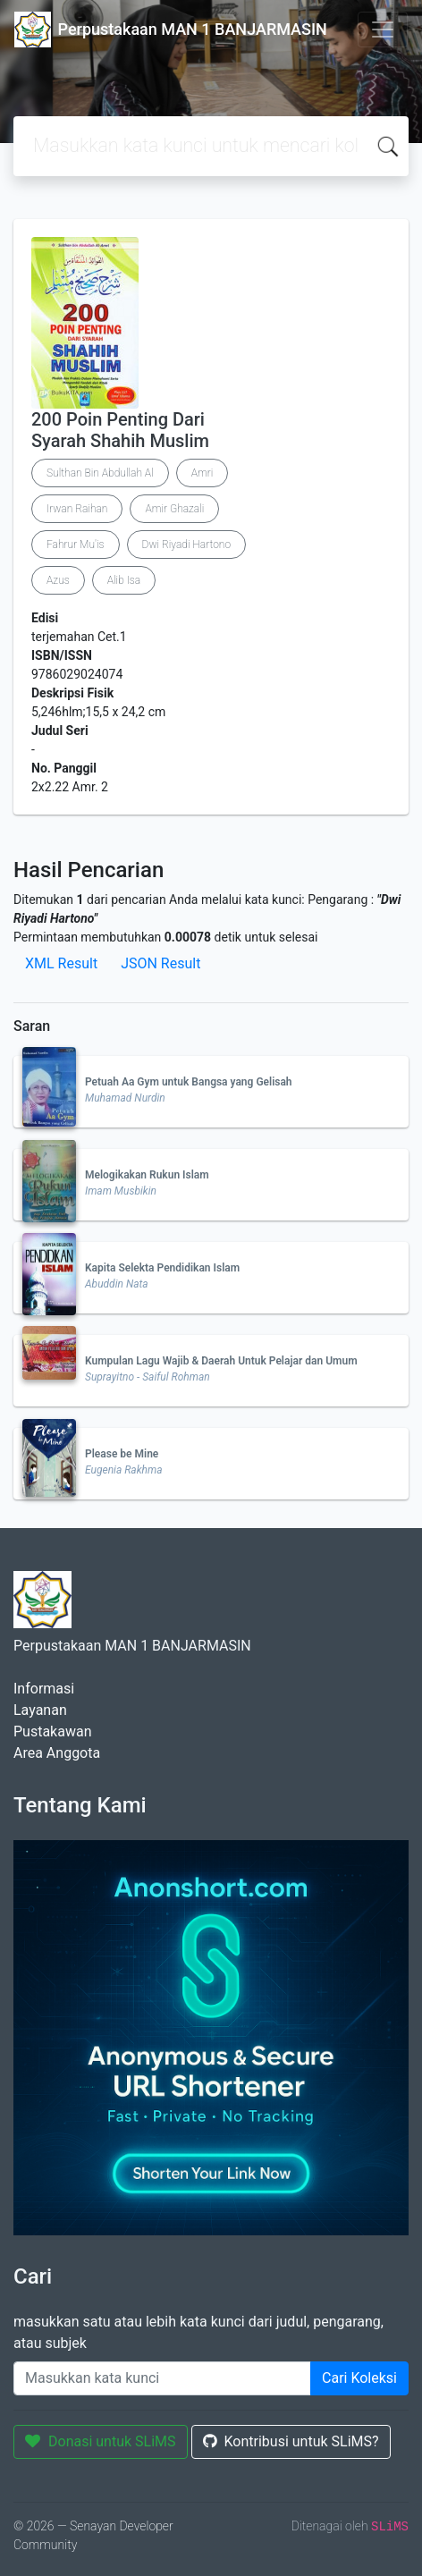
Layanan (40, 1710)
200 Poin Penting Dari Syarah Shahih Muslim (120, 430)
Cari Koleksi (359, 2377)
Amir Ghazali (174, 509)
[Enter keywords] (162, 2378)
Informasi (43, 1688)
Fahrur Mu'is (75, 544)
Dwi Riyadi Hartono (187, 544)
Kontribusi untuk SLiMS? (291, 2441)
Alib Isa (123, 580)
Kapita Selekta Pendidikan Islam (162, 1268)
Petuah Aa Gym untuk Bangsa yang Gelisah (188, 1082)
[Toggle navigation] (383, 29)
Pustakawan (52, 1731)
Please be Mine (121, 1454)
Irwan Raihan (76, 509)
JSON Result (160, 963)
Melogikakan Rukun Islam (147, 1175)
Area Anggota (56, 1752)
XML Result (61, 963)
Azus (58, 580)
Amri (202, 473)
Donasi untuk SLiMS (100, 2441)
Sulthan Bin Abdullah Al (100, 473)
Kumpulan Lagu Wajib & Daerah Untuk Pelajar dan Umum (221, 1361)
